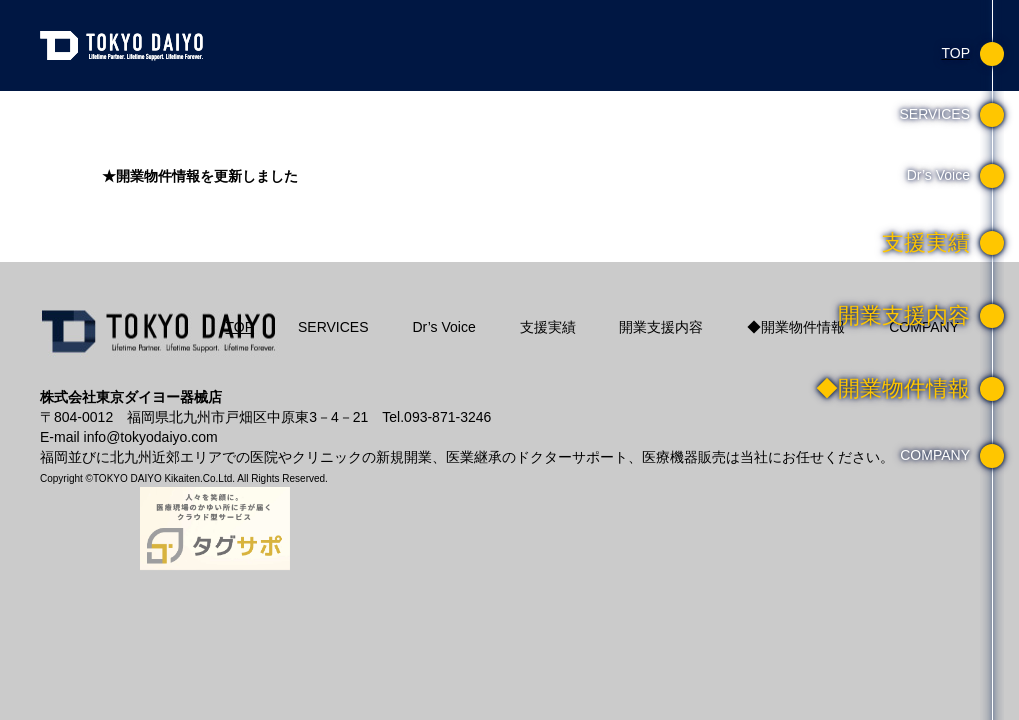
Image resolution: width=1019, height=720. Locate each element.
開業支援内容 (661, 327)
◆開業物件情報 (796, 327)
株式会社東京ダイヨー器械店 (160, 342)
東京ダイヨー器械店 (125, 45)
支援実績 (548, 327)
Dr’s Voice (443, 327)
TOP (240, 327)
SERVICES (333, 327)
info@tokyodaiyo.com (151, 437)
